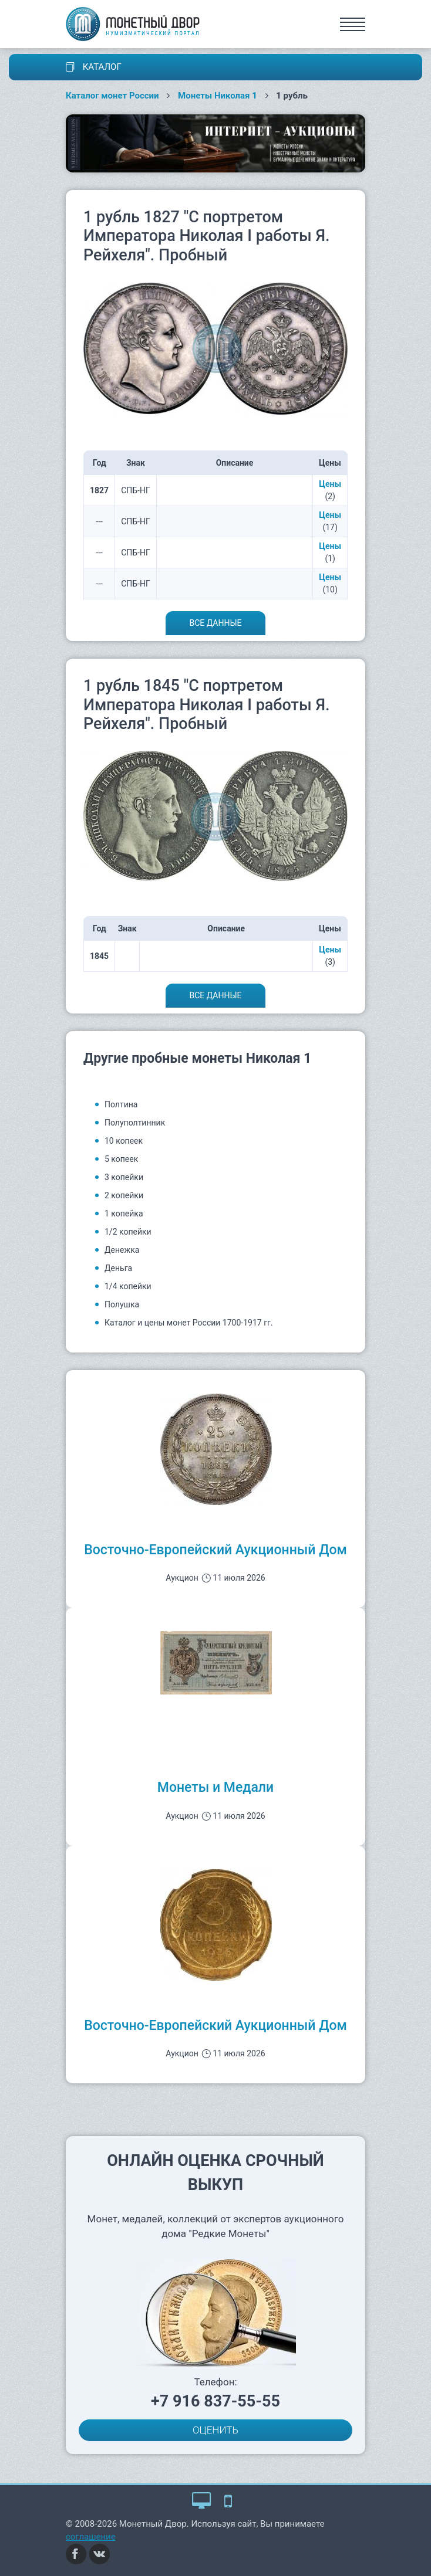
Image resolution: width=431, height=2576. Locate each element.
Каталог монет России (112, 95)
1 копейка (124, 1213)
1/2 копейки (128, 1231)
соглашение (91, 2536)
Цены (330, 484)
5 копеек (121, 1159)
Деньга (118, 1268)
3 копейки (124, 1177)
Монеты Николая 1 (217, 95)
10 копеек (124, 1140)
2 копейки (124, 1195)
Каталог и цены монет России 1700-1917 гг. (189, 1322)
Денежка (122, 1250)
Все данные (215, 623)
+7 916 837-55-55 (215, 2401)
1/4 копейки (128, 1286)
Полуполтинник (135, 1122)
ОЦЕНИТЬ (215, 2430)
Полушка (122, 1304)
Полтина (121, 1104)
